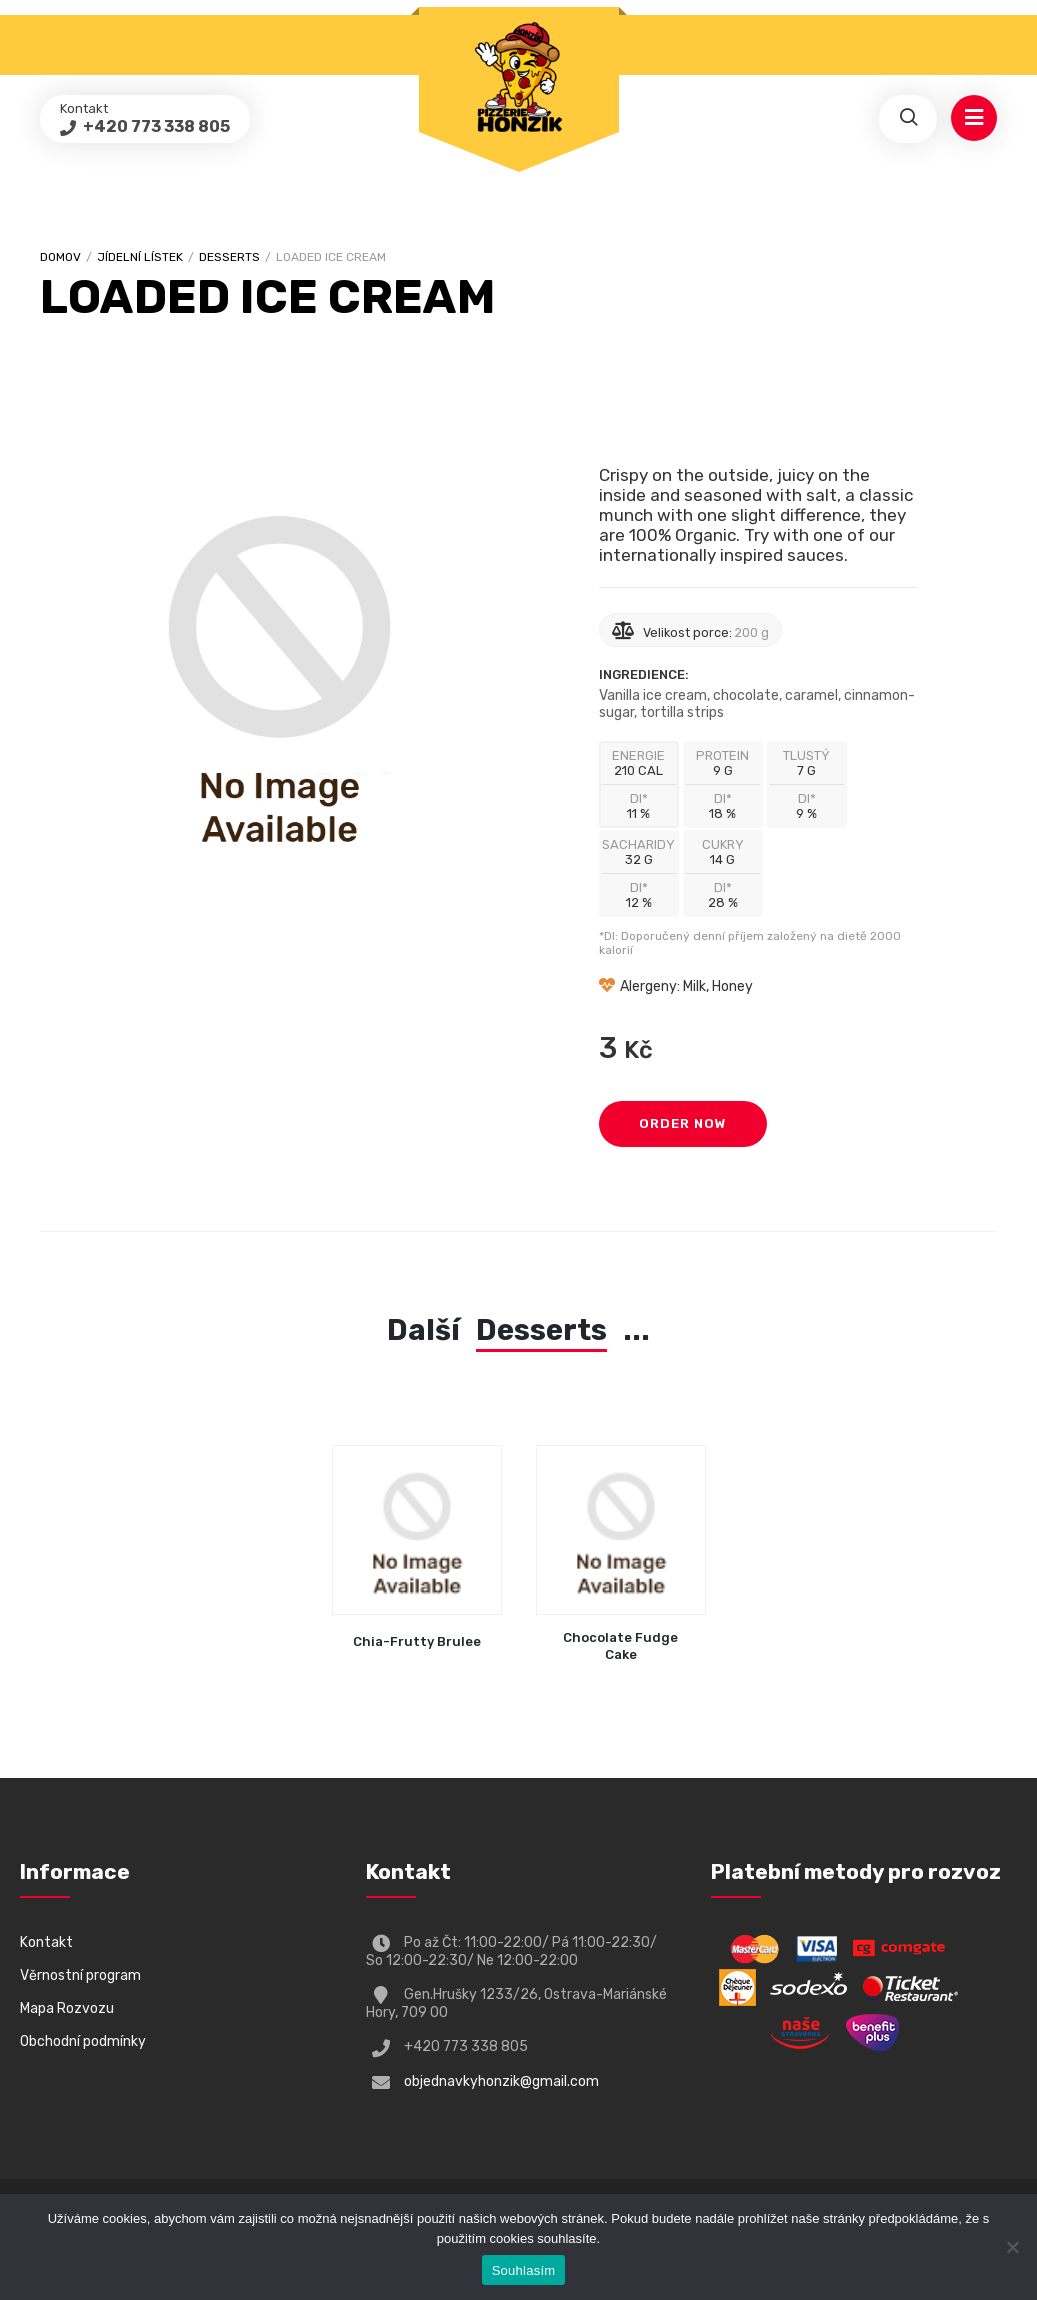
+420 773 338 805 (155, 126)
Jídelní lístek (140, 257)
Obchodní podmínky (83, 2041)
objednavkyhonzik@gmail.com (501, 2081)
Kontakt (46, 1942)
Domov (60, 257)
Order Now (683, 1123)
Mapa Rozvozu (67, 2008)
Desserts (229, 257)
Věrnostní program (80, 1975)
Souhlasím (524, 2270)
